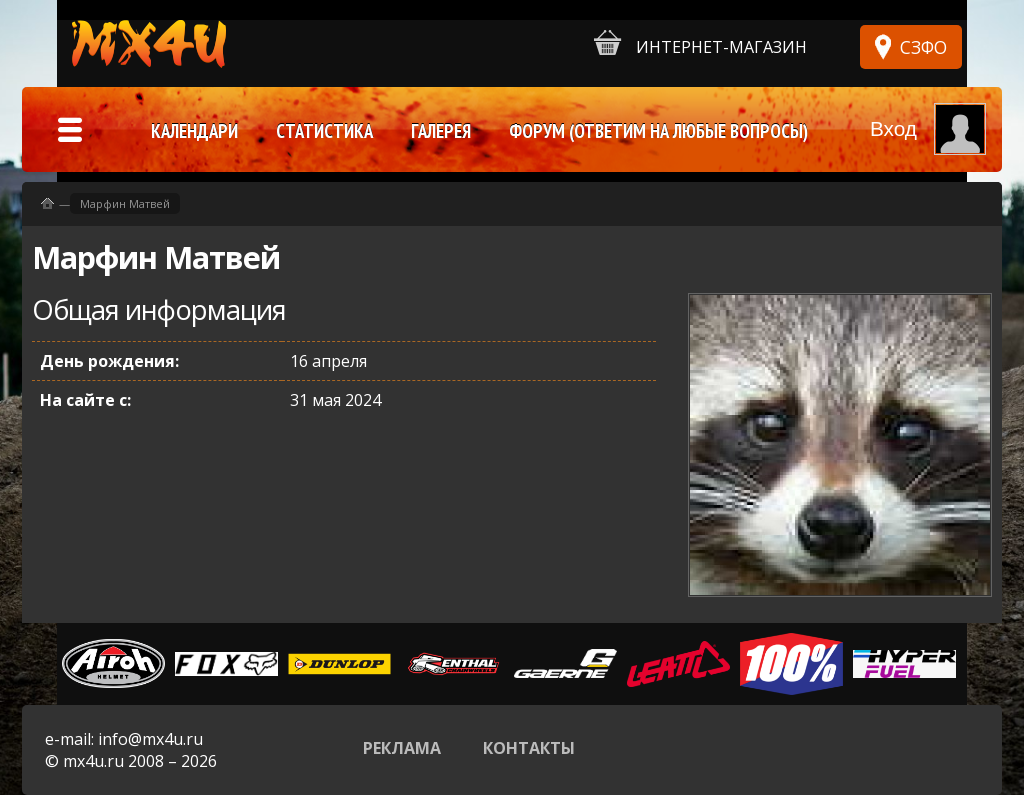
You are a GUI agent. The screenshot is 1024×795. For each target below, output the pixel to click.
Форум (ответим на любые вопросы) (658, 131)
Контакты (529, 748)
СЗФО (923, 47)
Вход (893, 128)
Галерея (441, 131)
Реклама (402, 748)
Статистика (324, 131)
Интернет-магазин (700, 43)
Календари (194, 131)
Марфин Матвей (125, 203)
